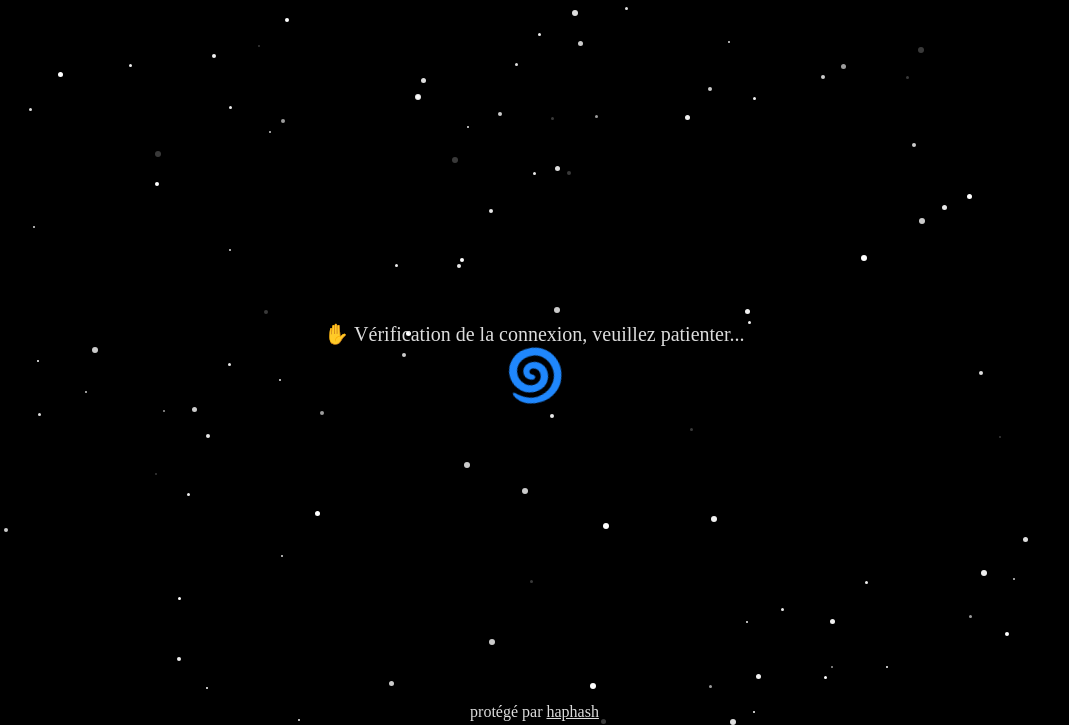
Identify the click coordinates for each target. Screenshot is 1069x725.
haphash (572, 711)
